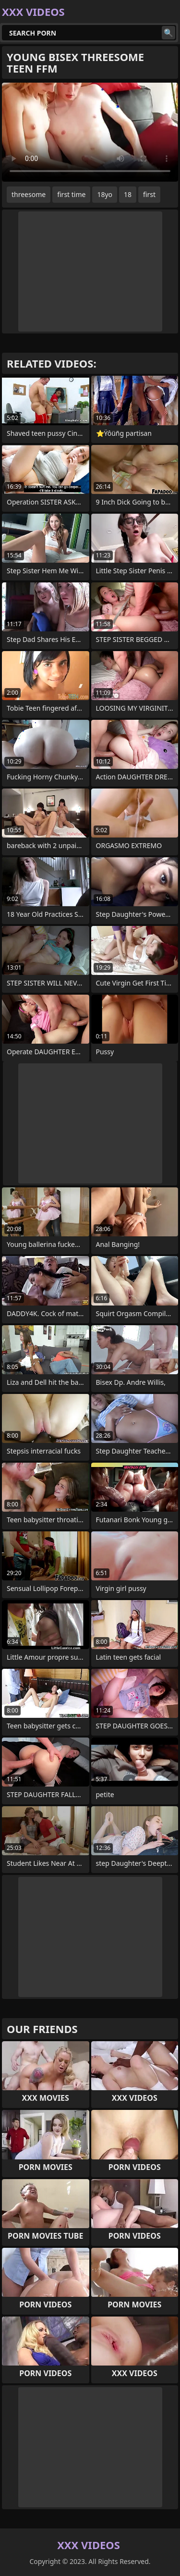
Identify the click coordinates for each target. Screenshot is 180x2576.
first (149, 194)
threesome (29, 194)
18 (128, 194)
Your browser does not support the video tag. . (90, 132)
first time (71, 194)
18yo (104, 194)
